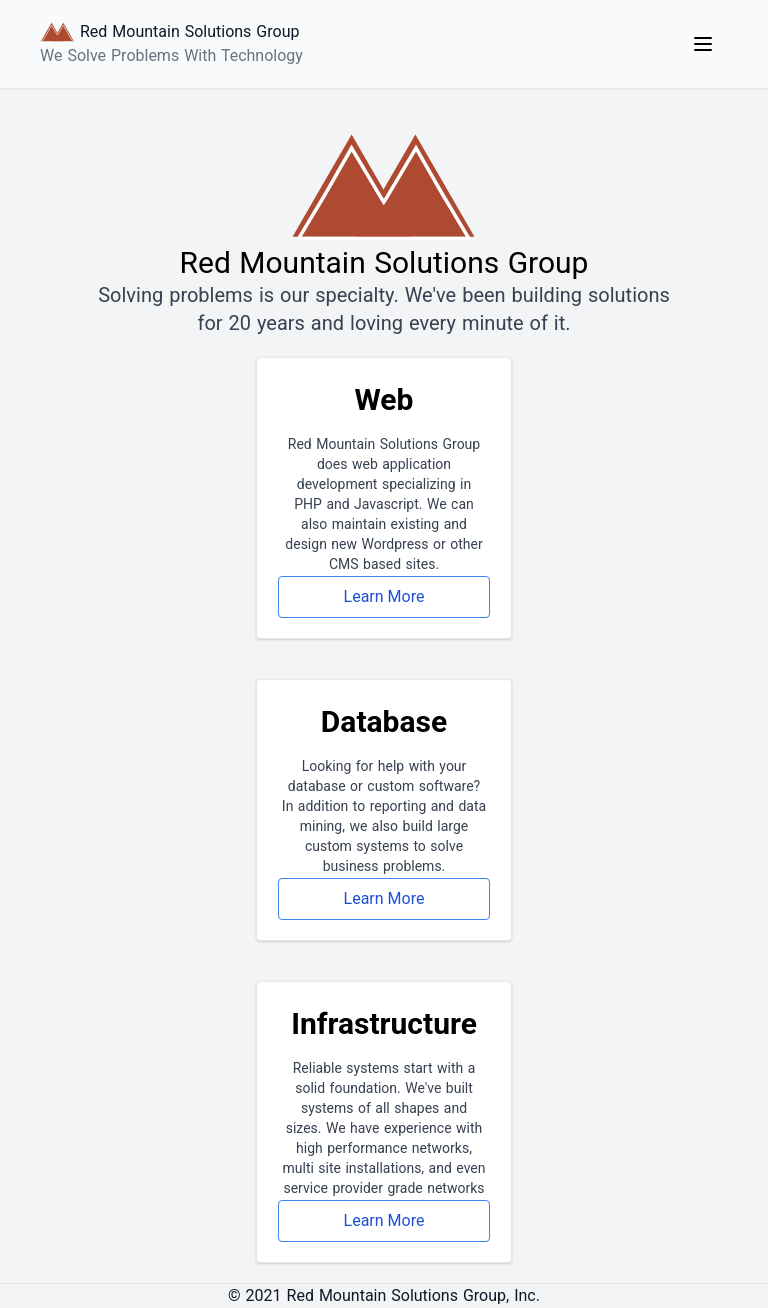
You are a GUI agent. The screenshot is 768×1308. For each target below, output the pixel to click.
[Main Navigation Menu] (703, 44)
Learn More (384, 596)
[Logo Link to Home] (171, 44)
